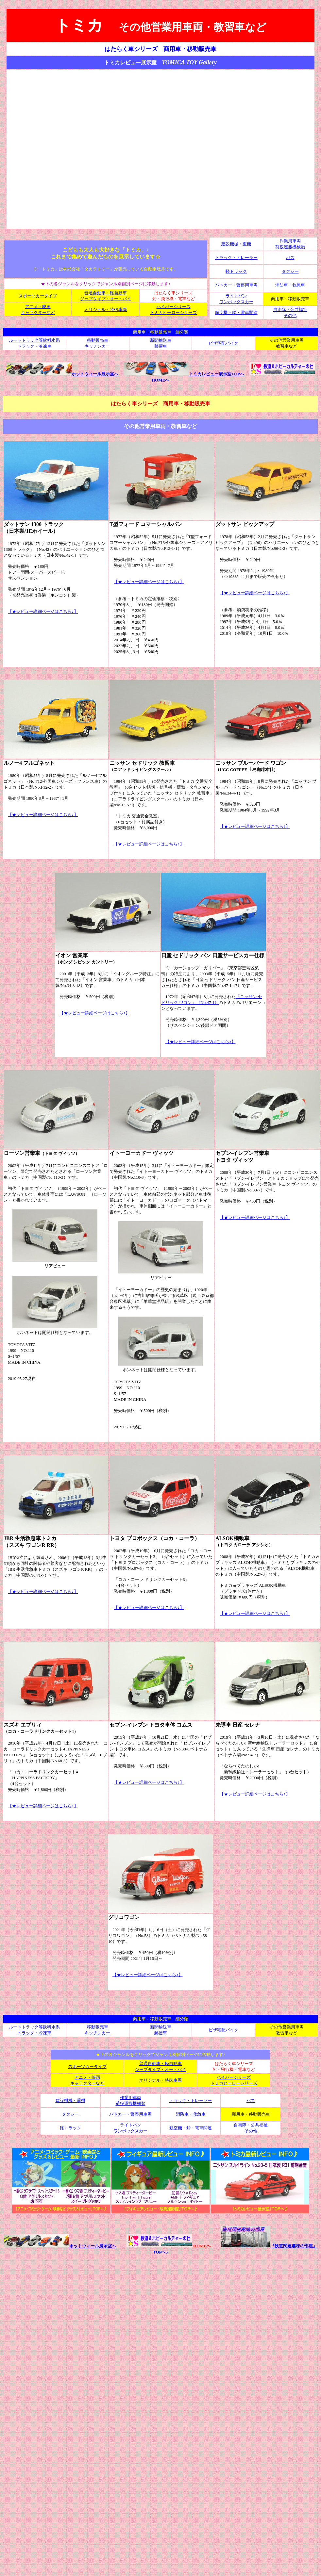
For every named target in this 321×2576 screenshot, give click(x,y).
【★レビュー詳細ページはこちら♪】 (43, 611)
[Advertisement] (159, 149)
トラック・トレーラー (236, 257)
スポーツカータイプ (38, 295)
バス (290, 257)
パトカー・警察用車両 (236, 285)
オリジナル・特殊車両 (105, 309)
